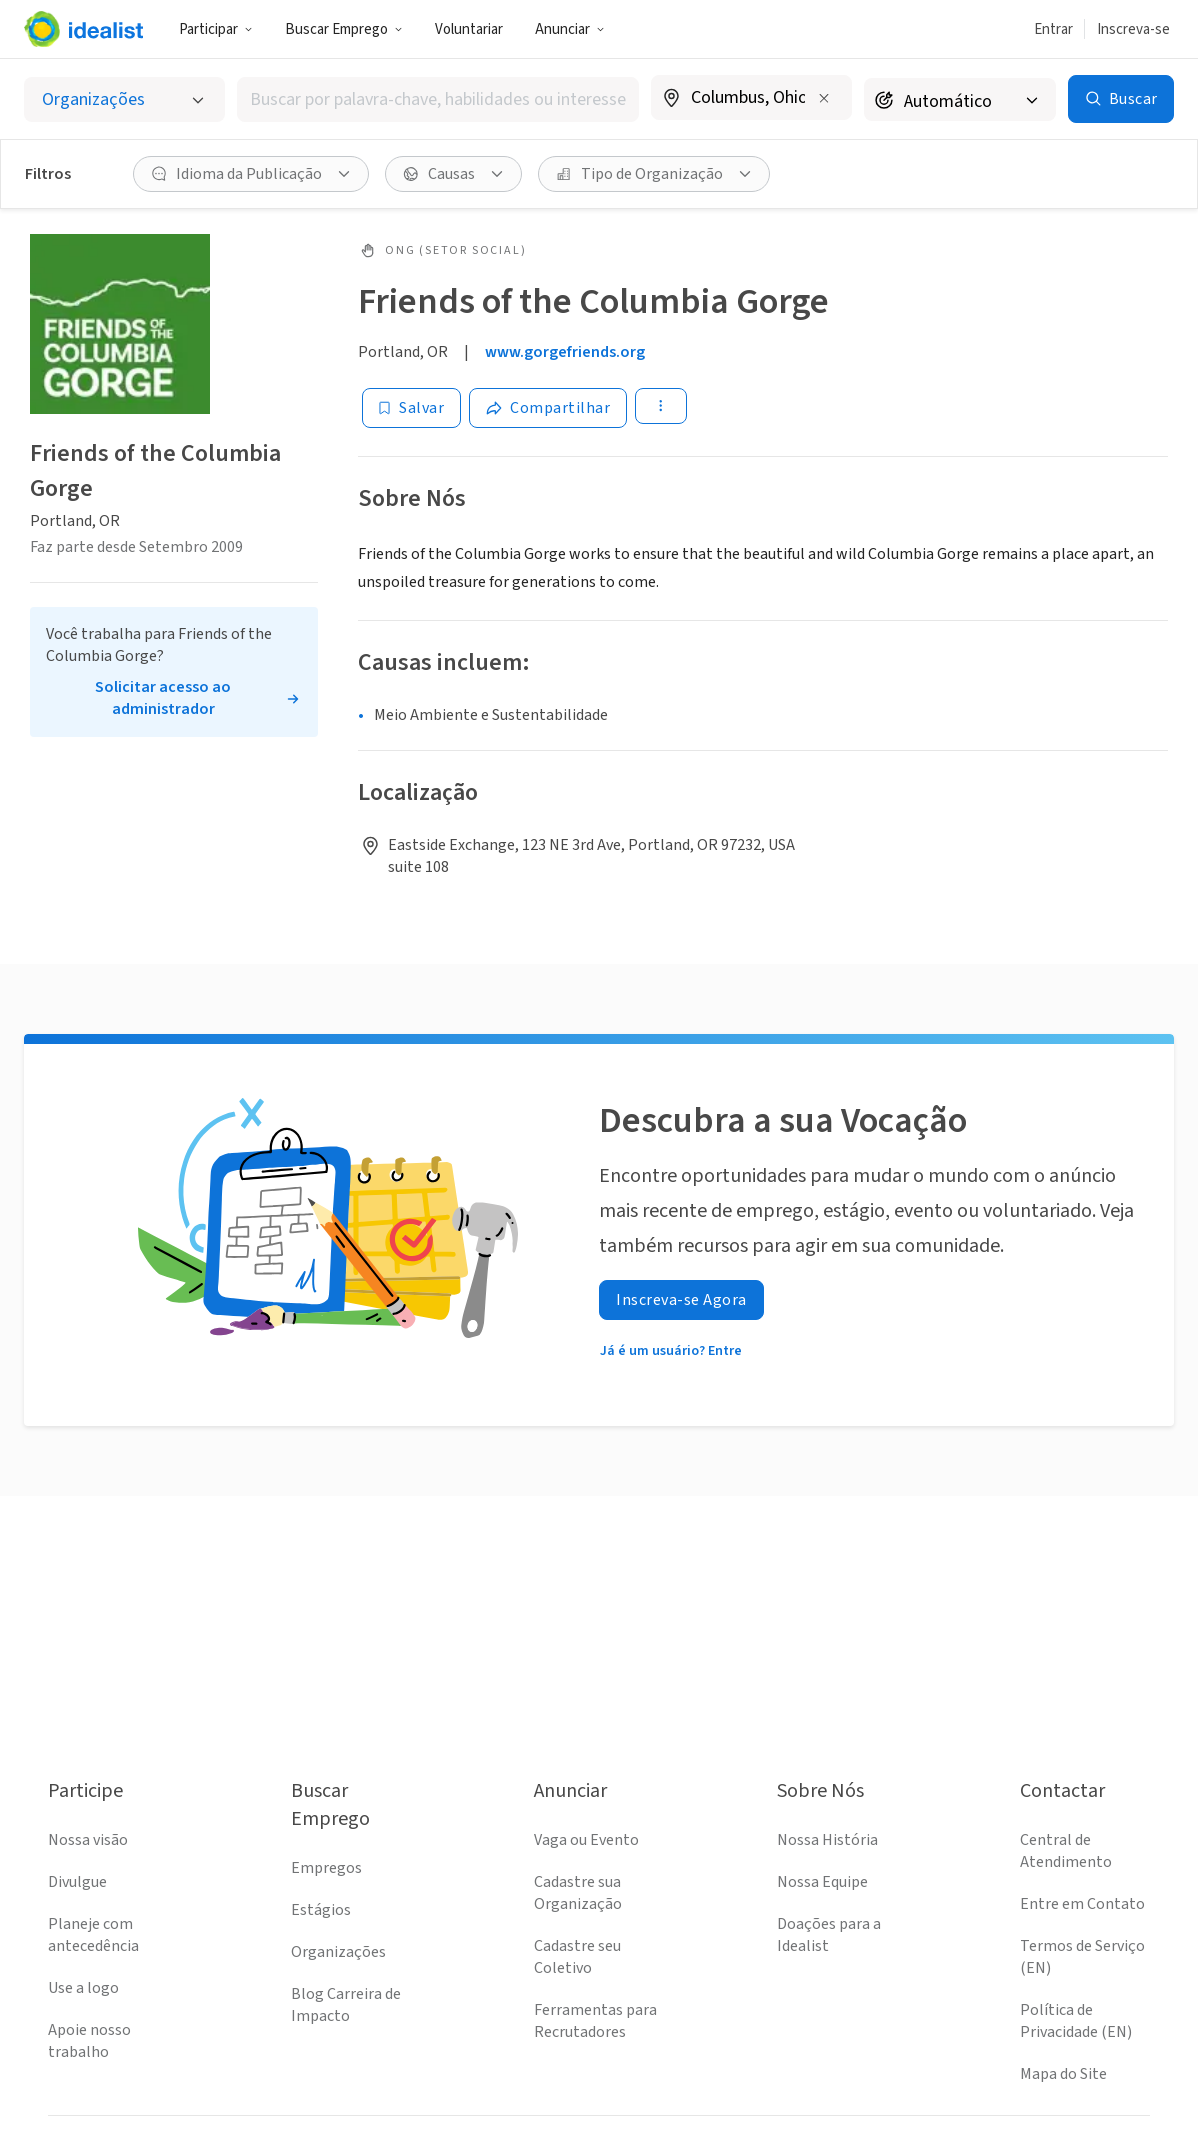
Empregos (326, 1868)
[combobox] (438, 99)
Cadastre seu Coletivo (577, 1957)
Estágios (321, 1910)
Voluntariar (469, 29)
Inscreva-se (1133, 29)
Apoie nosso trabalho (89, 2041)
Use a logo (83, 1988)
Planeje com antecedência (93, 1935)
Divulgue (77, 1882)
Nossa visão (88, 1840)
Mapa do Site (1063, 2074)
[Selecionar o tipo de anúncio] (124, 99)
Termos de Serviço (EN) (1082, 1957)
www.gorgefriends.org (565, 352)
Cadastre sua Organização (578, 1893)
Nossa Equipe (822, 1882)
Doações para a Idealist (829, 1935)
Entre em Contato (1082, 1904)
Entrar (1053, 29)
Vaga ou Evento (586, 1840)
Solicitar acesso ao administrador (163, 698)
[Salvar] (411, 408)
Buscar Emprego (344, 29)
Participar (216, 29)
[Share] (548, 408)
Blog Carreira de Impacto (346, 2005)
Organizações (338, 1952)
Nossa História (827, 1840)
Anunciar (570, 29)
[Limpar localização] (824, 98)
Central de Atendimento (1066, 1851)
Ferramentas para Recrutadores (595, 2021)
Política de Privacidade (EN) (1076, 2021)
